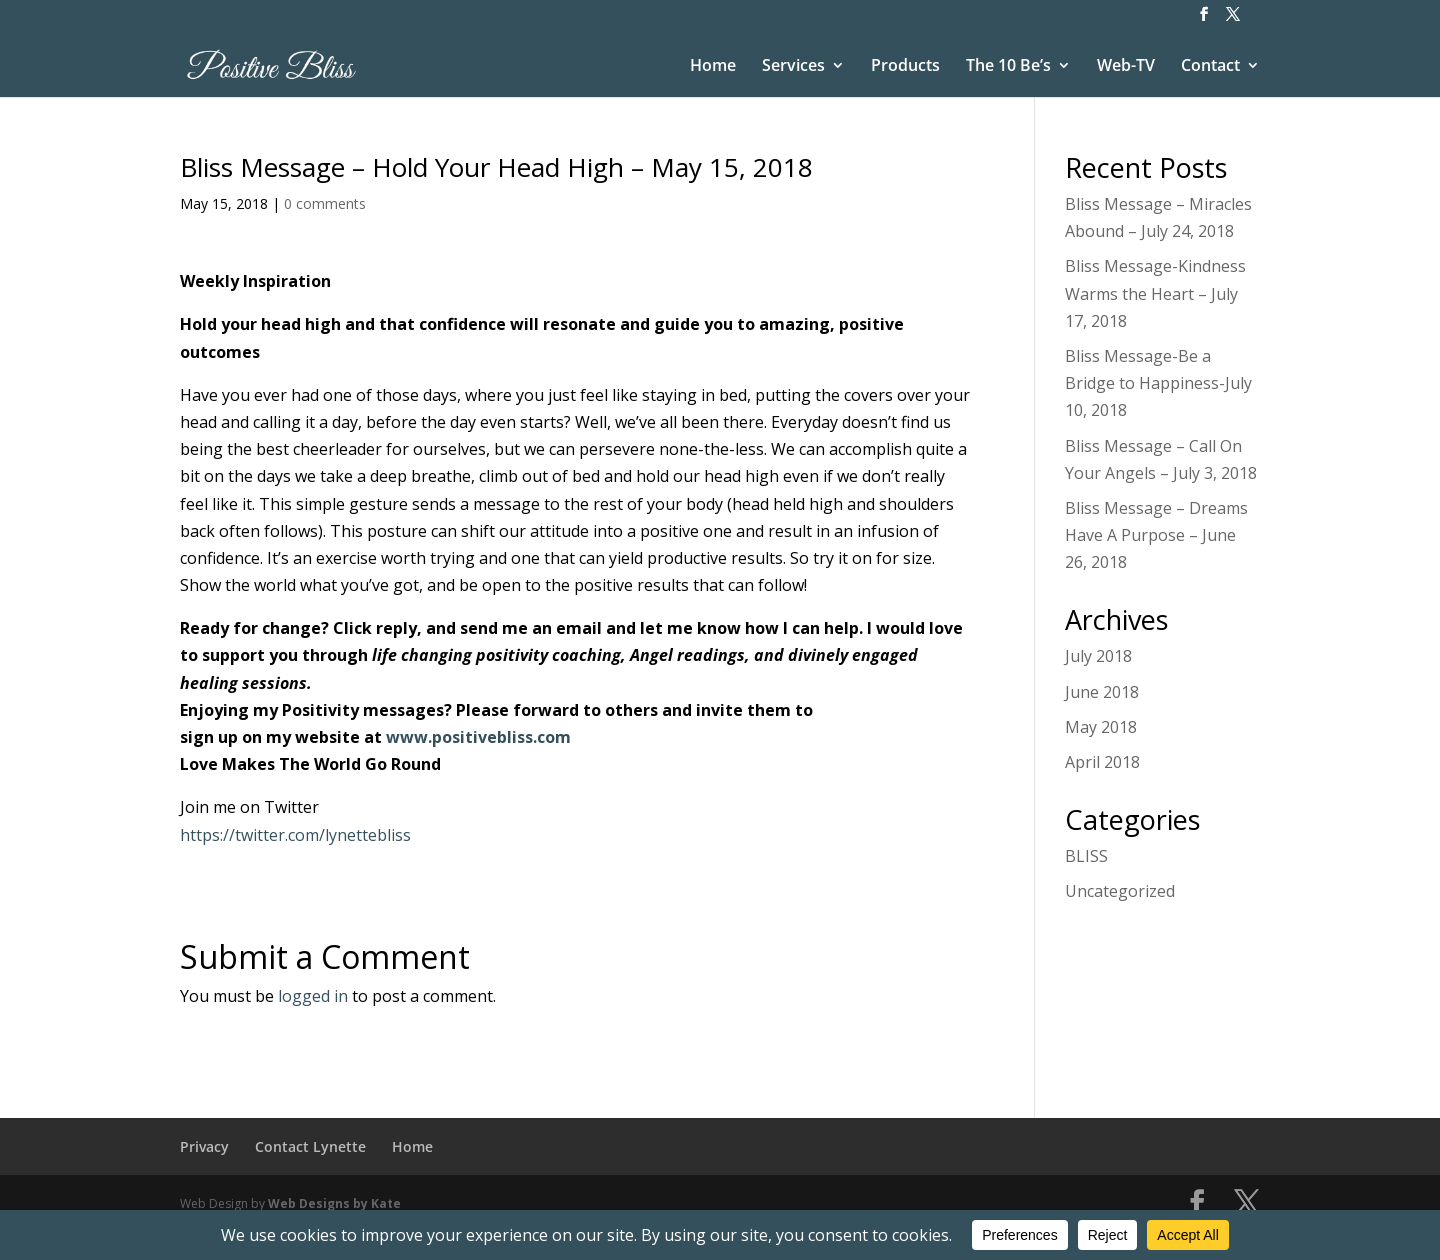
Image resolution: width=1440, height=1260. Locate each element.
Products (905, 67)
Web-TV (1126, 67)
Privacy (204, 1146)
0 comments (325, 203)
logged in (313, 996)
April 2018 (1102, 762)
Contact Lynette (310, 1146)
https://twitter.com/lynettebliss (295, 835)
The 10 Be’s (1008, 67)
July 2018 (1098, 656)
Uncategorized (1120, 891)
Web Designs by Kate (334, 1203)
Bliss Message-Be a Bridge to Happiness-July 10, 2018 (1158, 383)
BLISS (1086, 856)
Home (713, 67)
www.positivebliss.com (478, 737)
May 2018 (1101, 727)
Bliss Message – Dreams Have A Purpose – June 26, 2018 (1156, 535)
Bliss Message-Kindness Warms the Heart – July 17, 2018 (1155, 293)
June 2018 (1102, 692)
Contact (1210, 67)
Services (793, 67)
